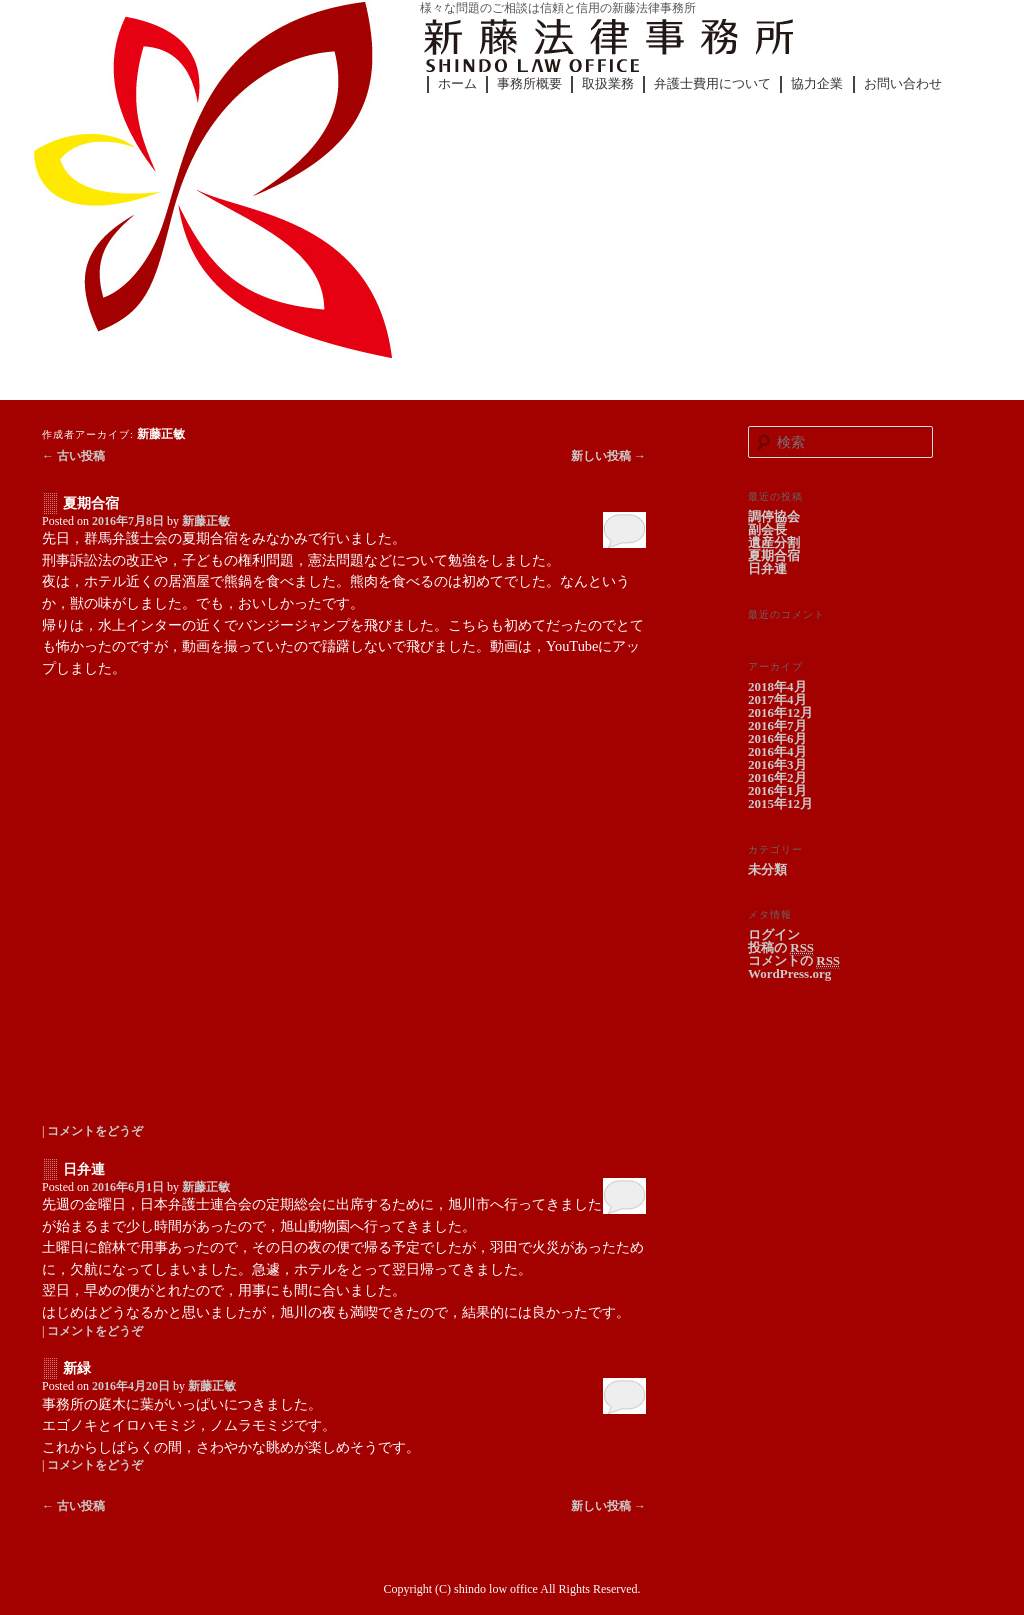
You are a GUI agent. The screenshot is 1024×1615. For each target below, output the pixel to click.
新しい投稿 (608, 456)
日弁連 (84, 1169)
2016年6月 (777, 738)
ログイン (774, 934)
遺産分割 (774, 542)
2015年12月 (780, 803)
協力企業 (817, 83)
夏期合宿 (91, 503)
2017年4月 (777, 699)
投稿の (781, 948)
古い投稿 (73, 456)
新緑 (77, 1368)
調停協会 (774, 516)
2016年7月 (777, 725)
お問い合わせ (903, 83)
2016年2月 (777, 777)
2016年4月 (777, 751)
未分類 (767, 869)
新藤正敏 (161, 434)
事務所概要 (529, 83)
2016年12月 (780, 712)
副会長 (767, 529)
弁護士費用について (712, 83)
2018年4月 (777, 686)
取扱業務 (608, 83)
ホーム (457, 83)
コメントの (794, 961)
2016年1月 (777, 790)
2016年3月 (777, 764)
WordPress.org (789, 973)
